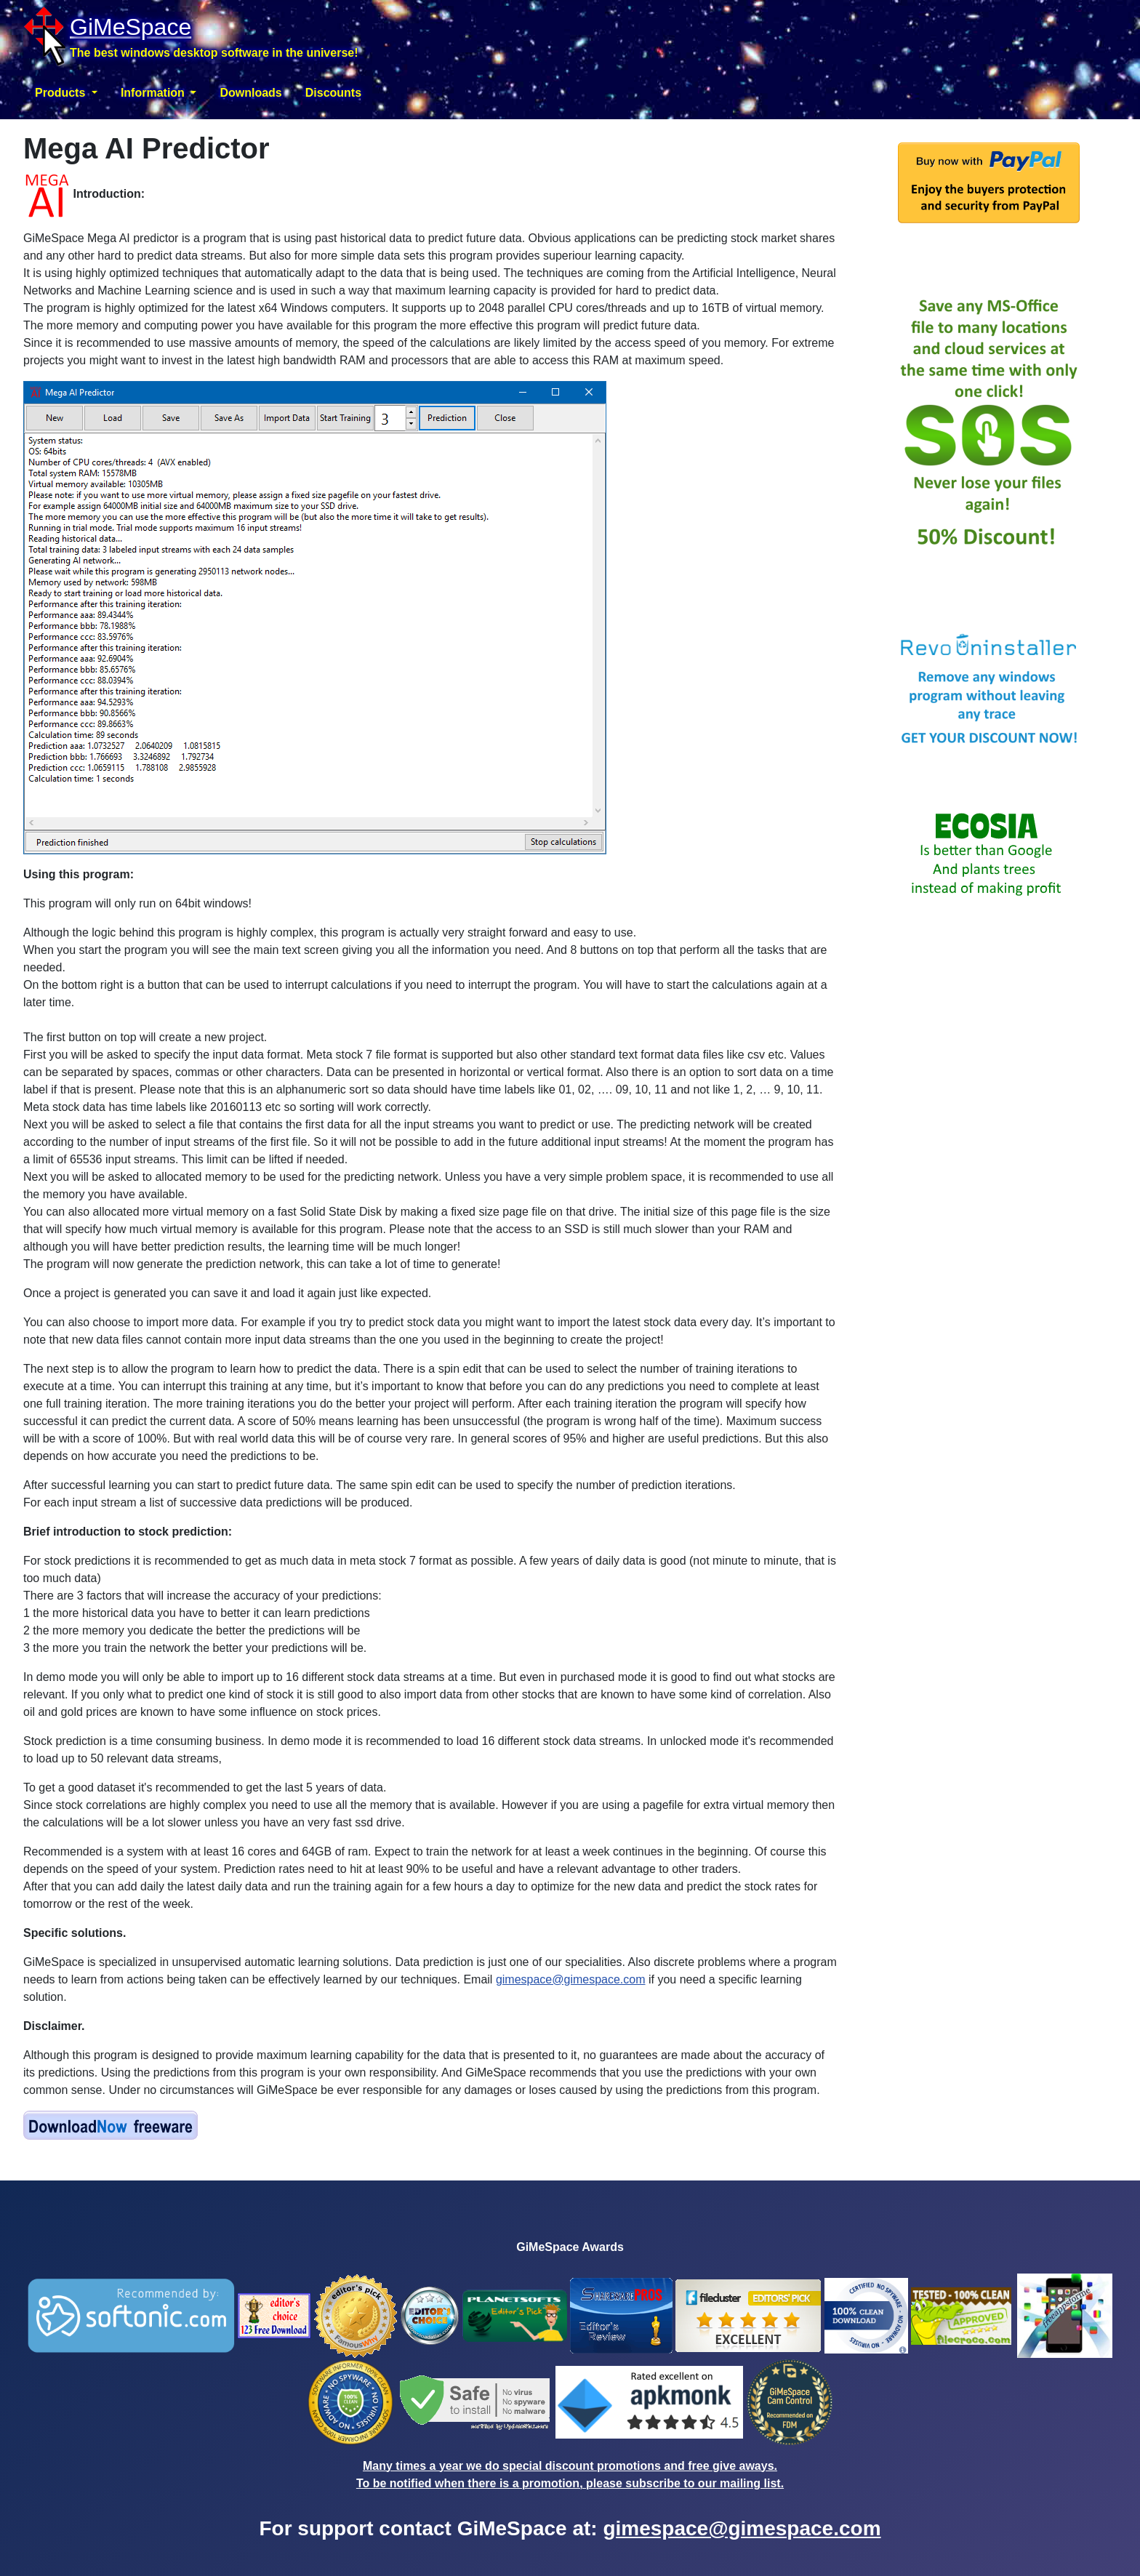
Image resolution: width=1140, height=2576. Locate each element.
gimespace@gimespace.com (571, 1979)
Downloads (250, 93)
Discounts (333, 93)
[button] (66, 93)
